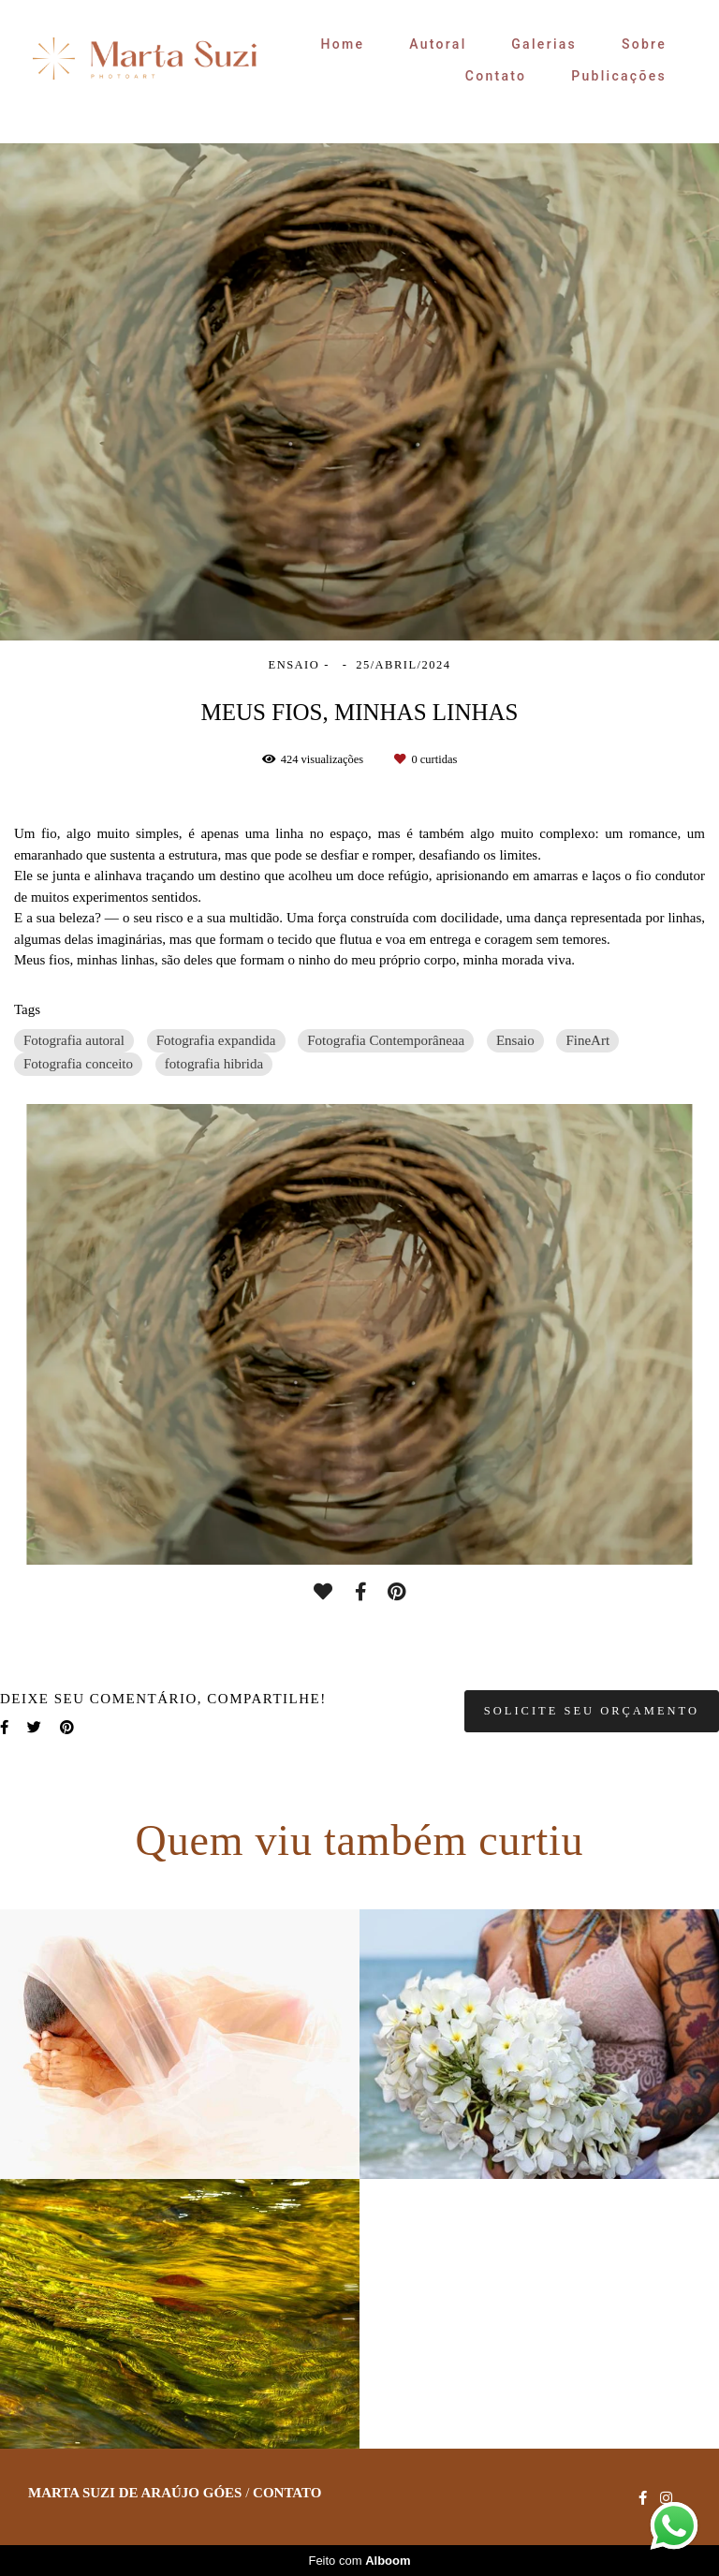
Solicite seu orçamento (591, 1710)
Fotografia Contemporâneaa (385, 1040)
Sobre (644, 44)
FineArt (587, 1040)
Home (343, 44)
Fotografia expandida (216, 1040)
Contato (496, 75)
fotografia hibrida (214, 1063)
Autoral (437, 44)
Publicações (619, 75)
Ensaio (515, 1040)
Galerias (544, 44)
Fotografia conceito (78, 1063)
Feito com (359, 2561)
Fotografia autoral (74, 1040)
